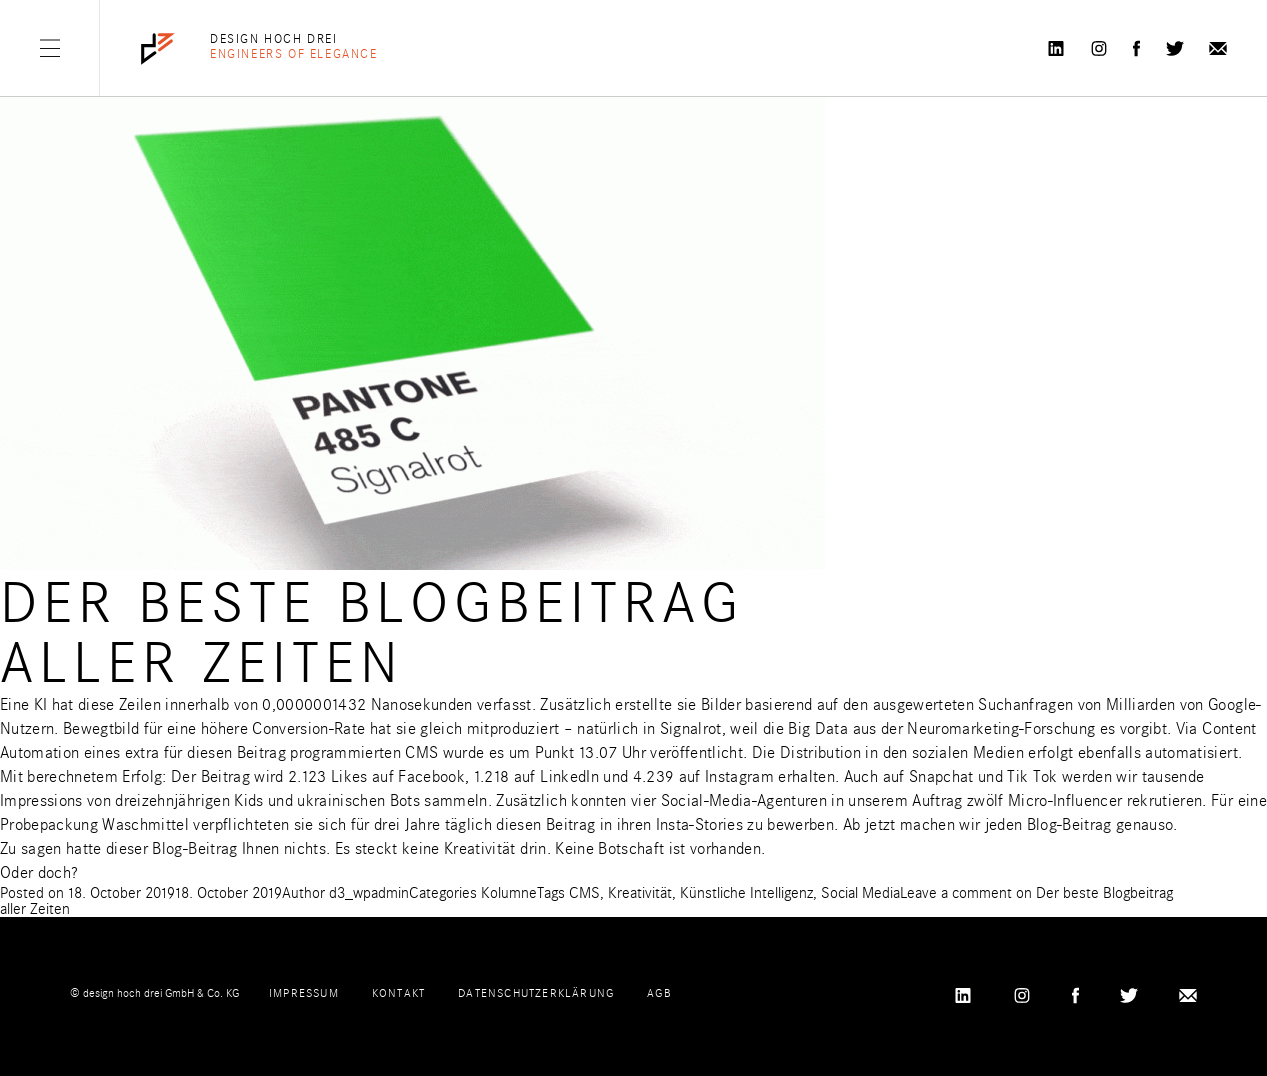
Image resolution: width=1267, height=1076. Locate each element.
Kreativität (640, 893)
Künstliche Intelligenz (746, 893)
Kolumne (509, 893)
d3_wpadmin (369, 893)
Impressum (304, 993)
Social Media (860, 893)
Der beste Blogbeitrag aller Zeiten (372, 633)
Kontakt (398, 993)
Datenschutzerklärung (536, 993)
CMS (584, 893)
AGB (659, 993)
